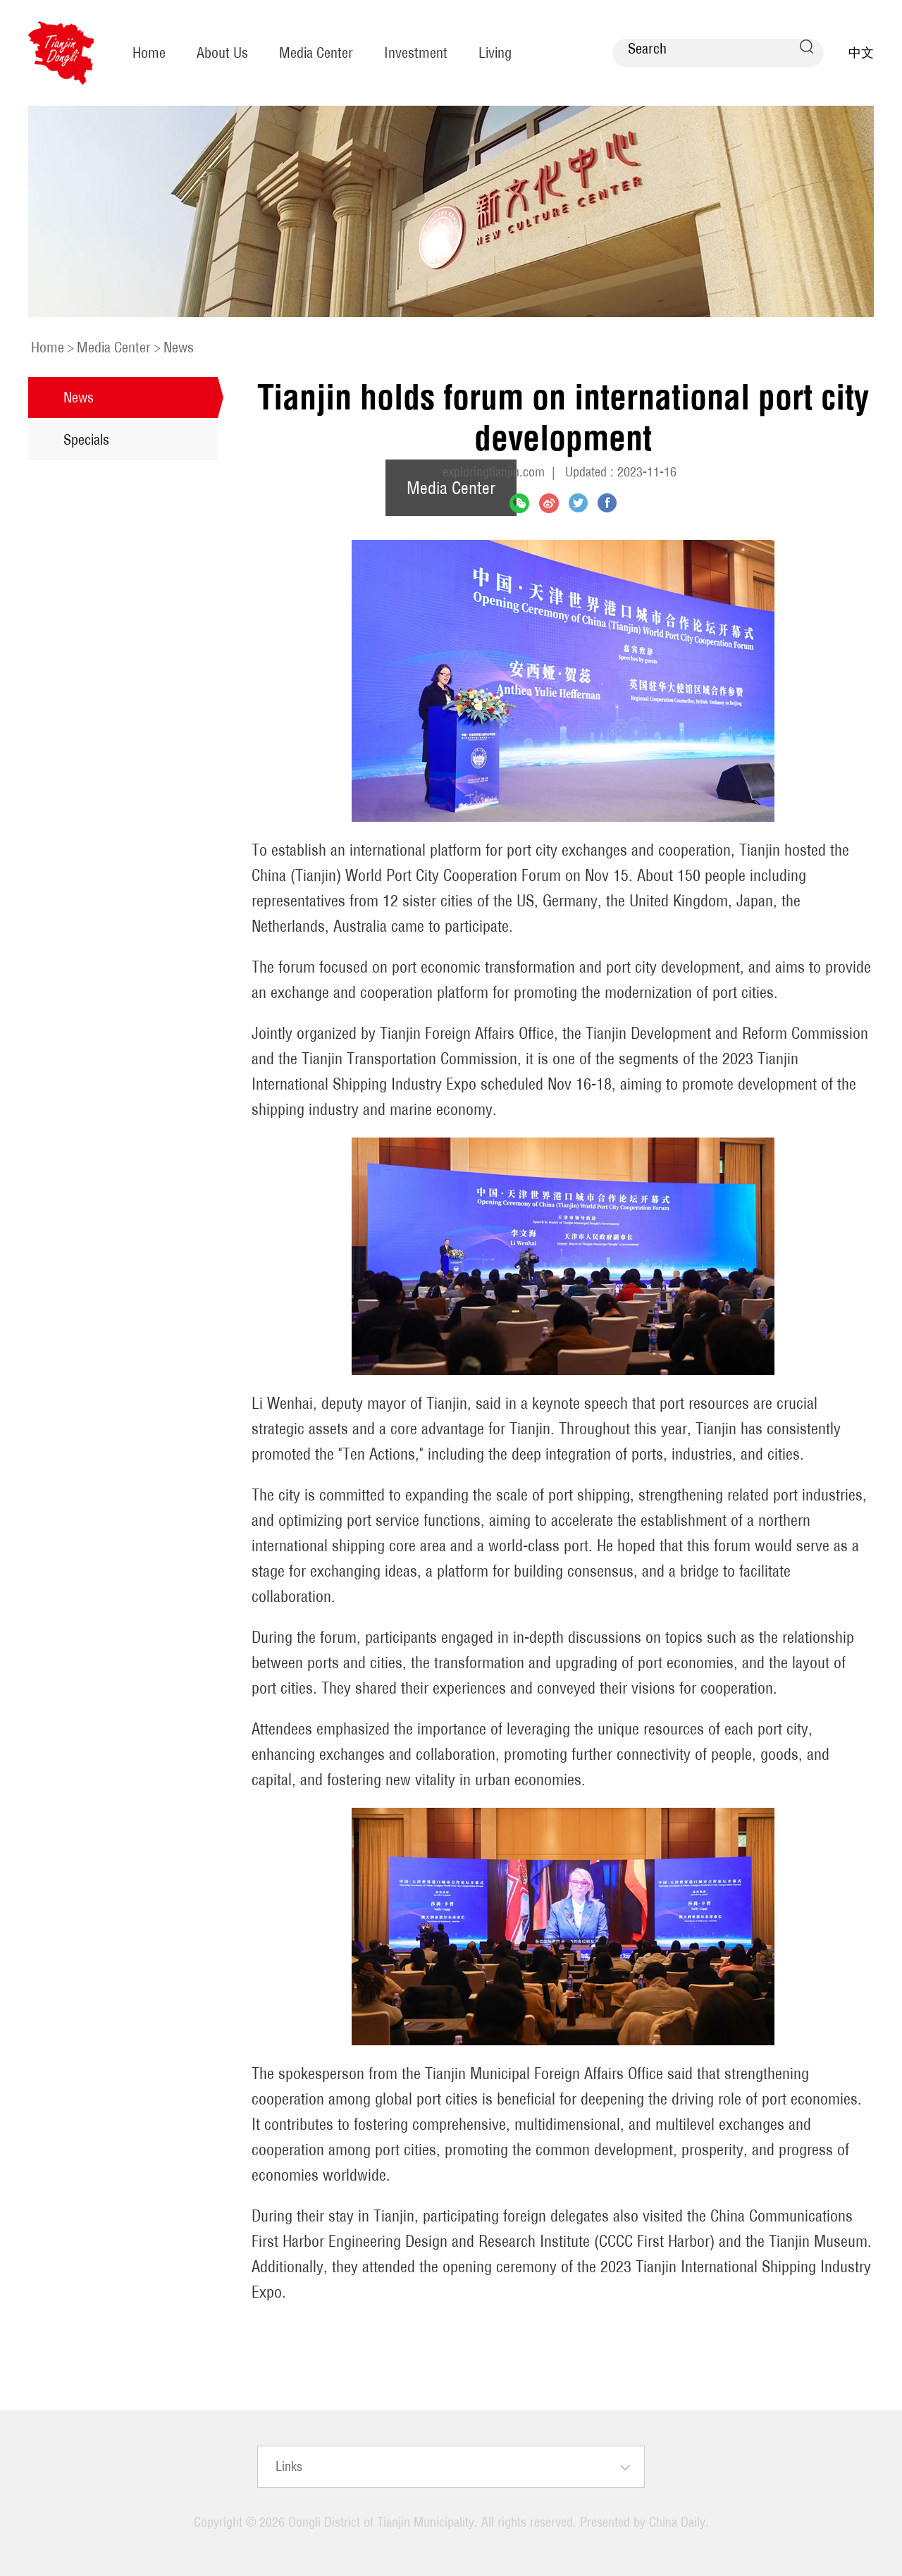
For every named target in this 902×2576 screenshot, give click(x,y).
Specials (86, 439)
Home (149, 52)
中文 (861, 52)
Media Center (316, 52)
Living (495, 52)
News (178, 347)
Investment (415, 52)
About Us (222, 52)
